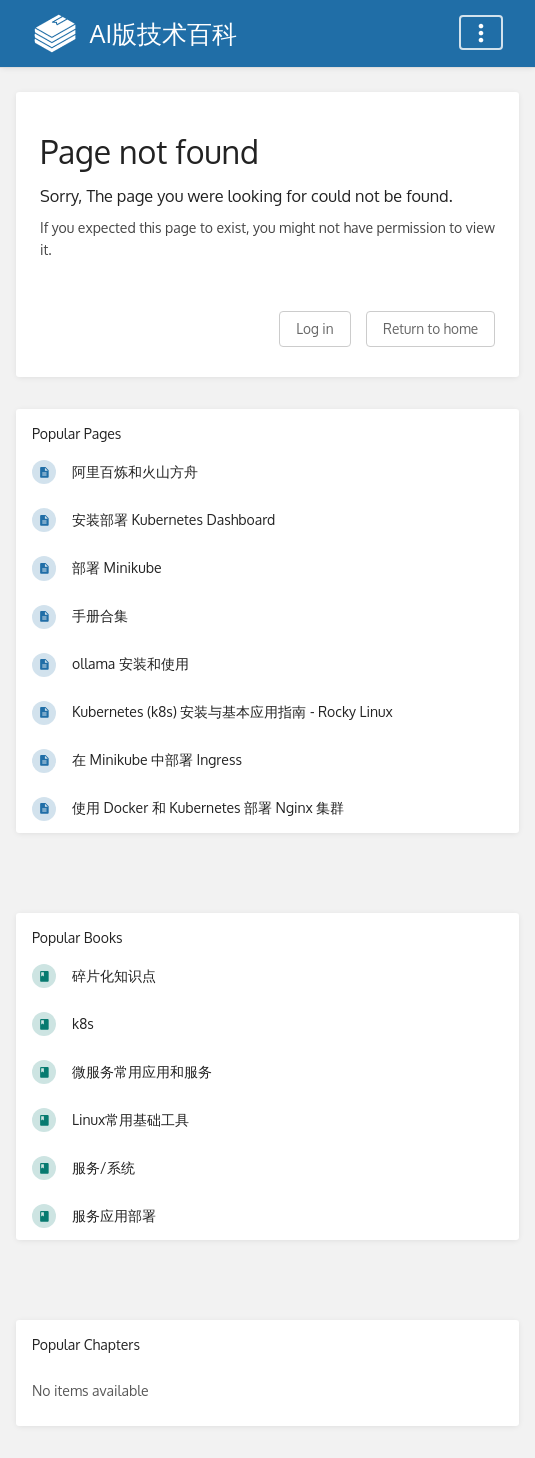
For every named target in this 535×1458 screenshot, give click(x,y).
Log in (314, 328)
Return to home (430, 328)
